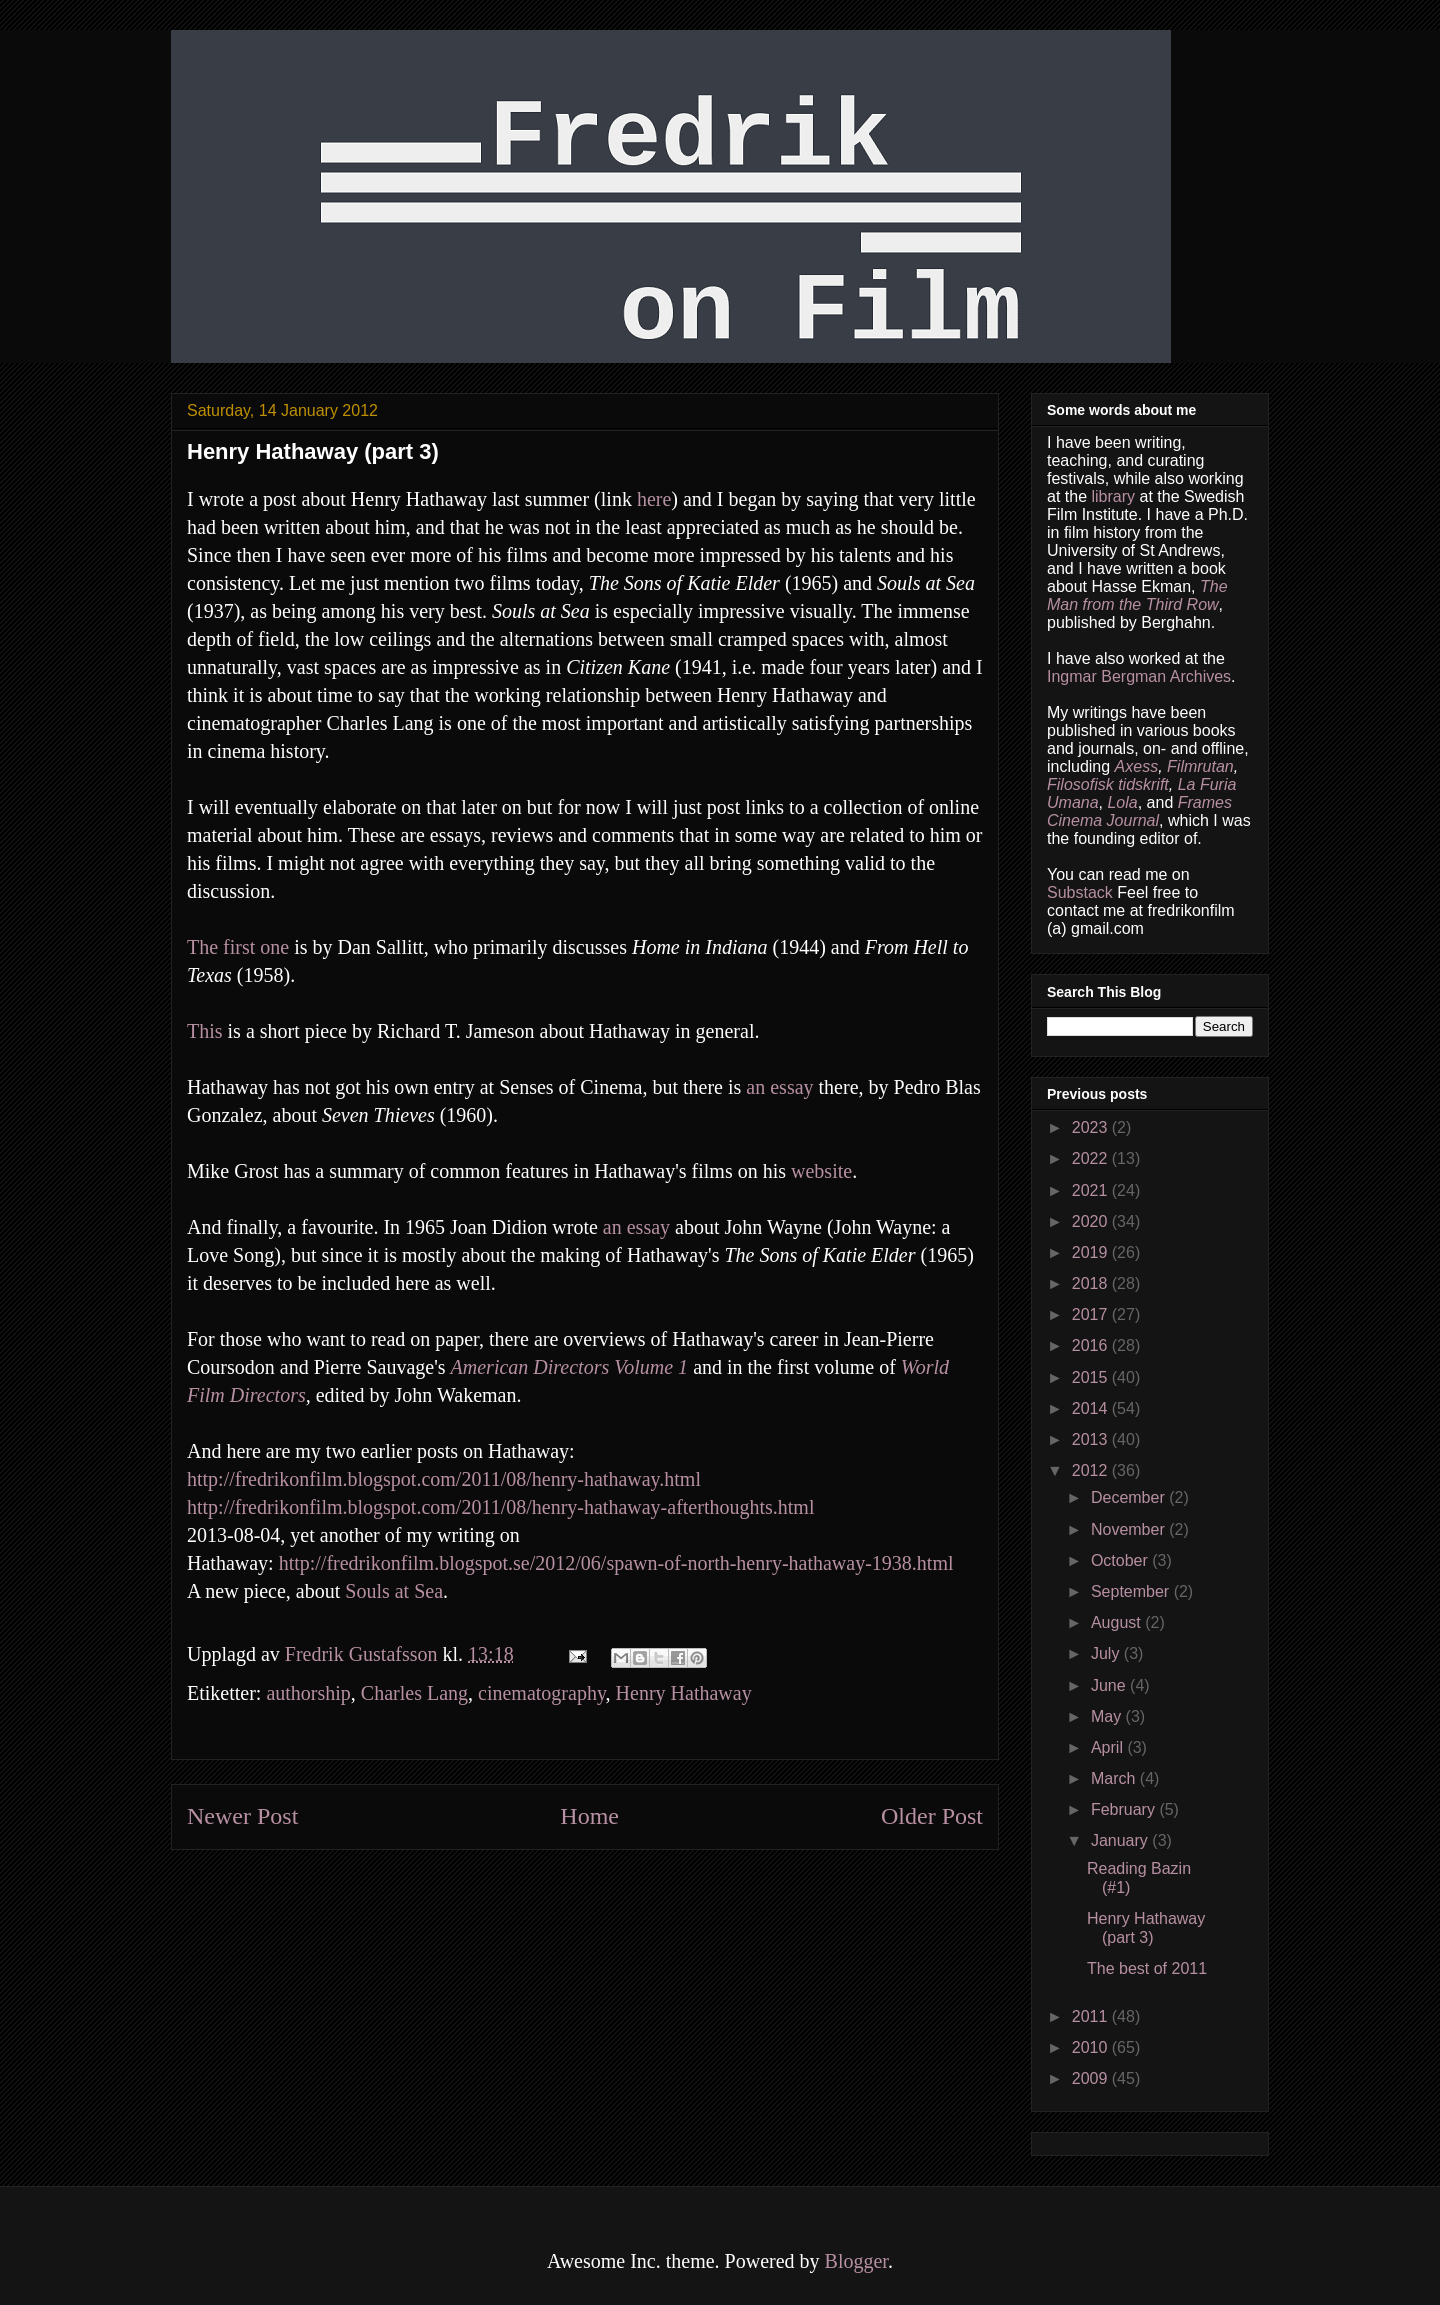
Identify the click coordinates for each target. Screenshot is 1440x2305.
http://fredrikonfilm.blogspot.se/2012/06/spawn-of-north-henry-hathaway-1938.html (616, 1563)
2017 (1092, 1314)
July (1107, 1653)
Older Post (932, 1816)
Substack (1080, 892)
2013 (1092, 1439)
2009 (1092, 2078)
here (654, 499)
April (1109, 1747)
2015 (1092, 1377)
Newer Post (242, 1816)
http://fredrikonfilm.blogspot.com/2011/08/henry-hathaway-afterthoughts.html (500, 1507)
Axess (1137, 766)
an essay (779, 1087)
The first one (238, 947)
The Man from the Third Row (1137, 595)
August (1118, 1622)
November (1130, 1529)
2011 (1092, 2016)
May (1108, 1716)
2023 (1092, 1127)
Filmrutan (1200, 766)
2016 (1092, 1345)
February (1125, 1809)
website (821, 1171)
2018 (1092, 1283)
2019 (1092, 1252)
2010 (1092, 2047)
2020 (1092, 1221)
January (1121, 1840)
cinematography (542, 1693)
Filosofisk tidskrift (1108, 784)
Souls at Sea (394, 1591)
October (1121, 1560)
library (1113, 496)
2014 (1092, 1408)
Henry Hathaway (684, 1693)
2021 (1092, 1190)
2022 (1092, 1158)
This (205, 1031)
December (1130, 1497)
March (1115, 1778)
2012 (1092, 1470)
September (1132, 1591)
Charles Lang (414, 1693)
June (1110, 1685)
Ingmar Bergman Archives (1139, 676)
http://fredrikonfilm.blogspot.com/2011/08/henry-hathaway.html (444, 1479)
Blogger (856, 2261)
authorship (308, 1693)
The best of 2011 (1147, 1968)
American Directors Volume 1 (570, 1367)
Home (589, 1816)
